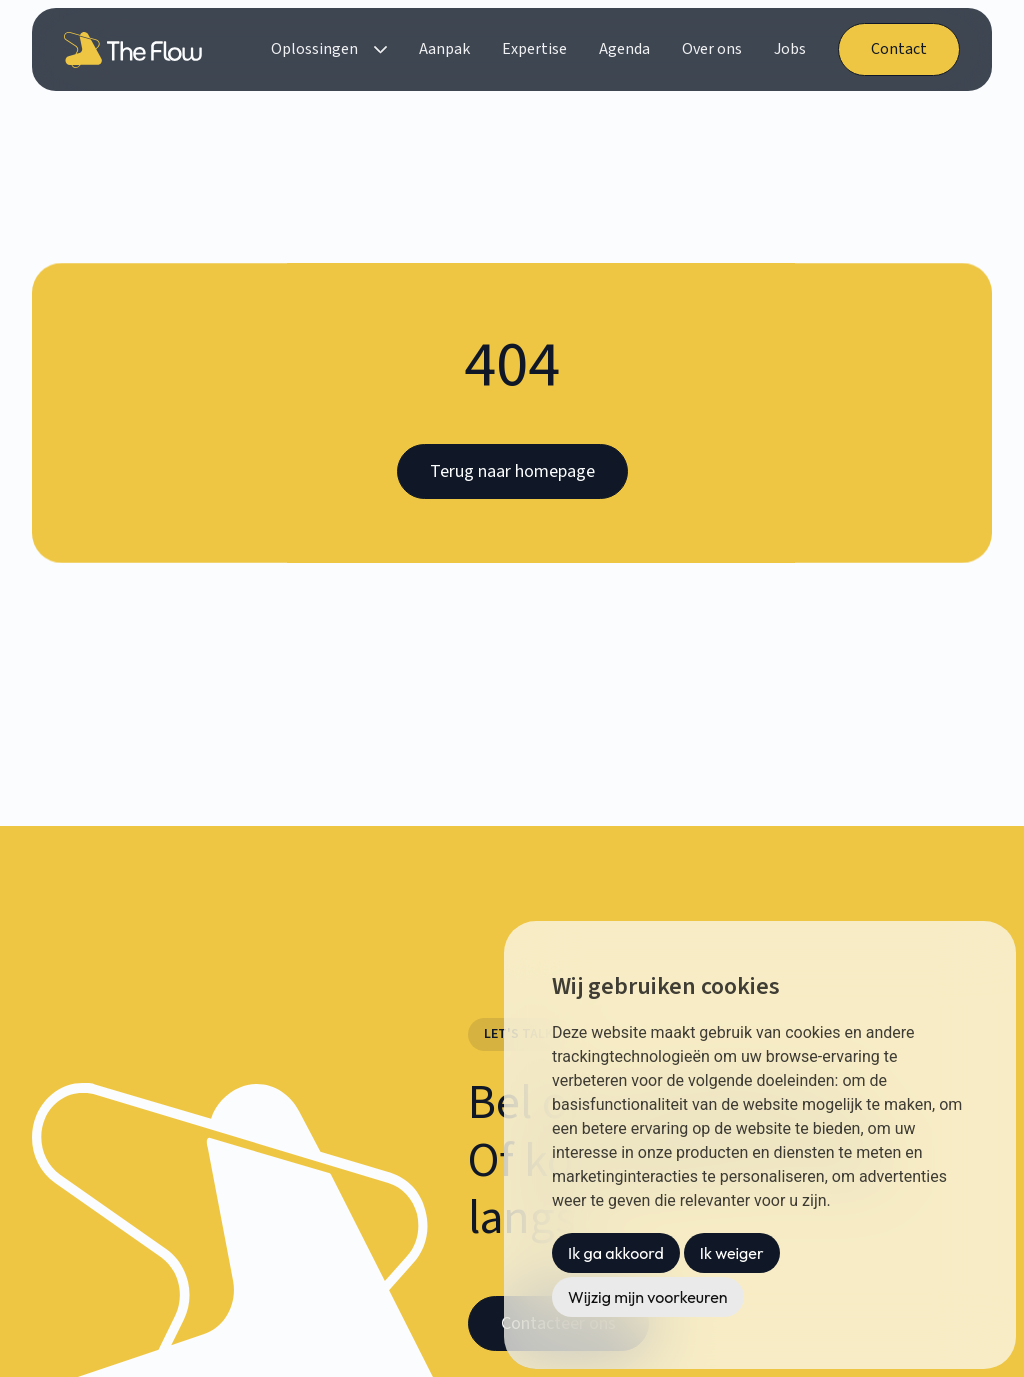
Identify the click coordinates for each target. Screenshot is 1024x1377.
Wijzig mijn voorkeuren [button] (648, 1297)
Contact (899, 49)
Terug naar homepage (512, 471)
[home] (137, 50)
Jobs (790, 49)
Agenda (624, 49)
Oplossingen (314, 49)
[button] (329, 49)
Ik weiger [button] (732, 1253)
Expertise (534, 49)
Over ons (712, 49)
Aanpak (444, 49)
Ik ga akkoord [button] (616, 1253)
